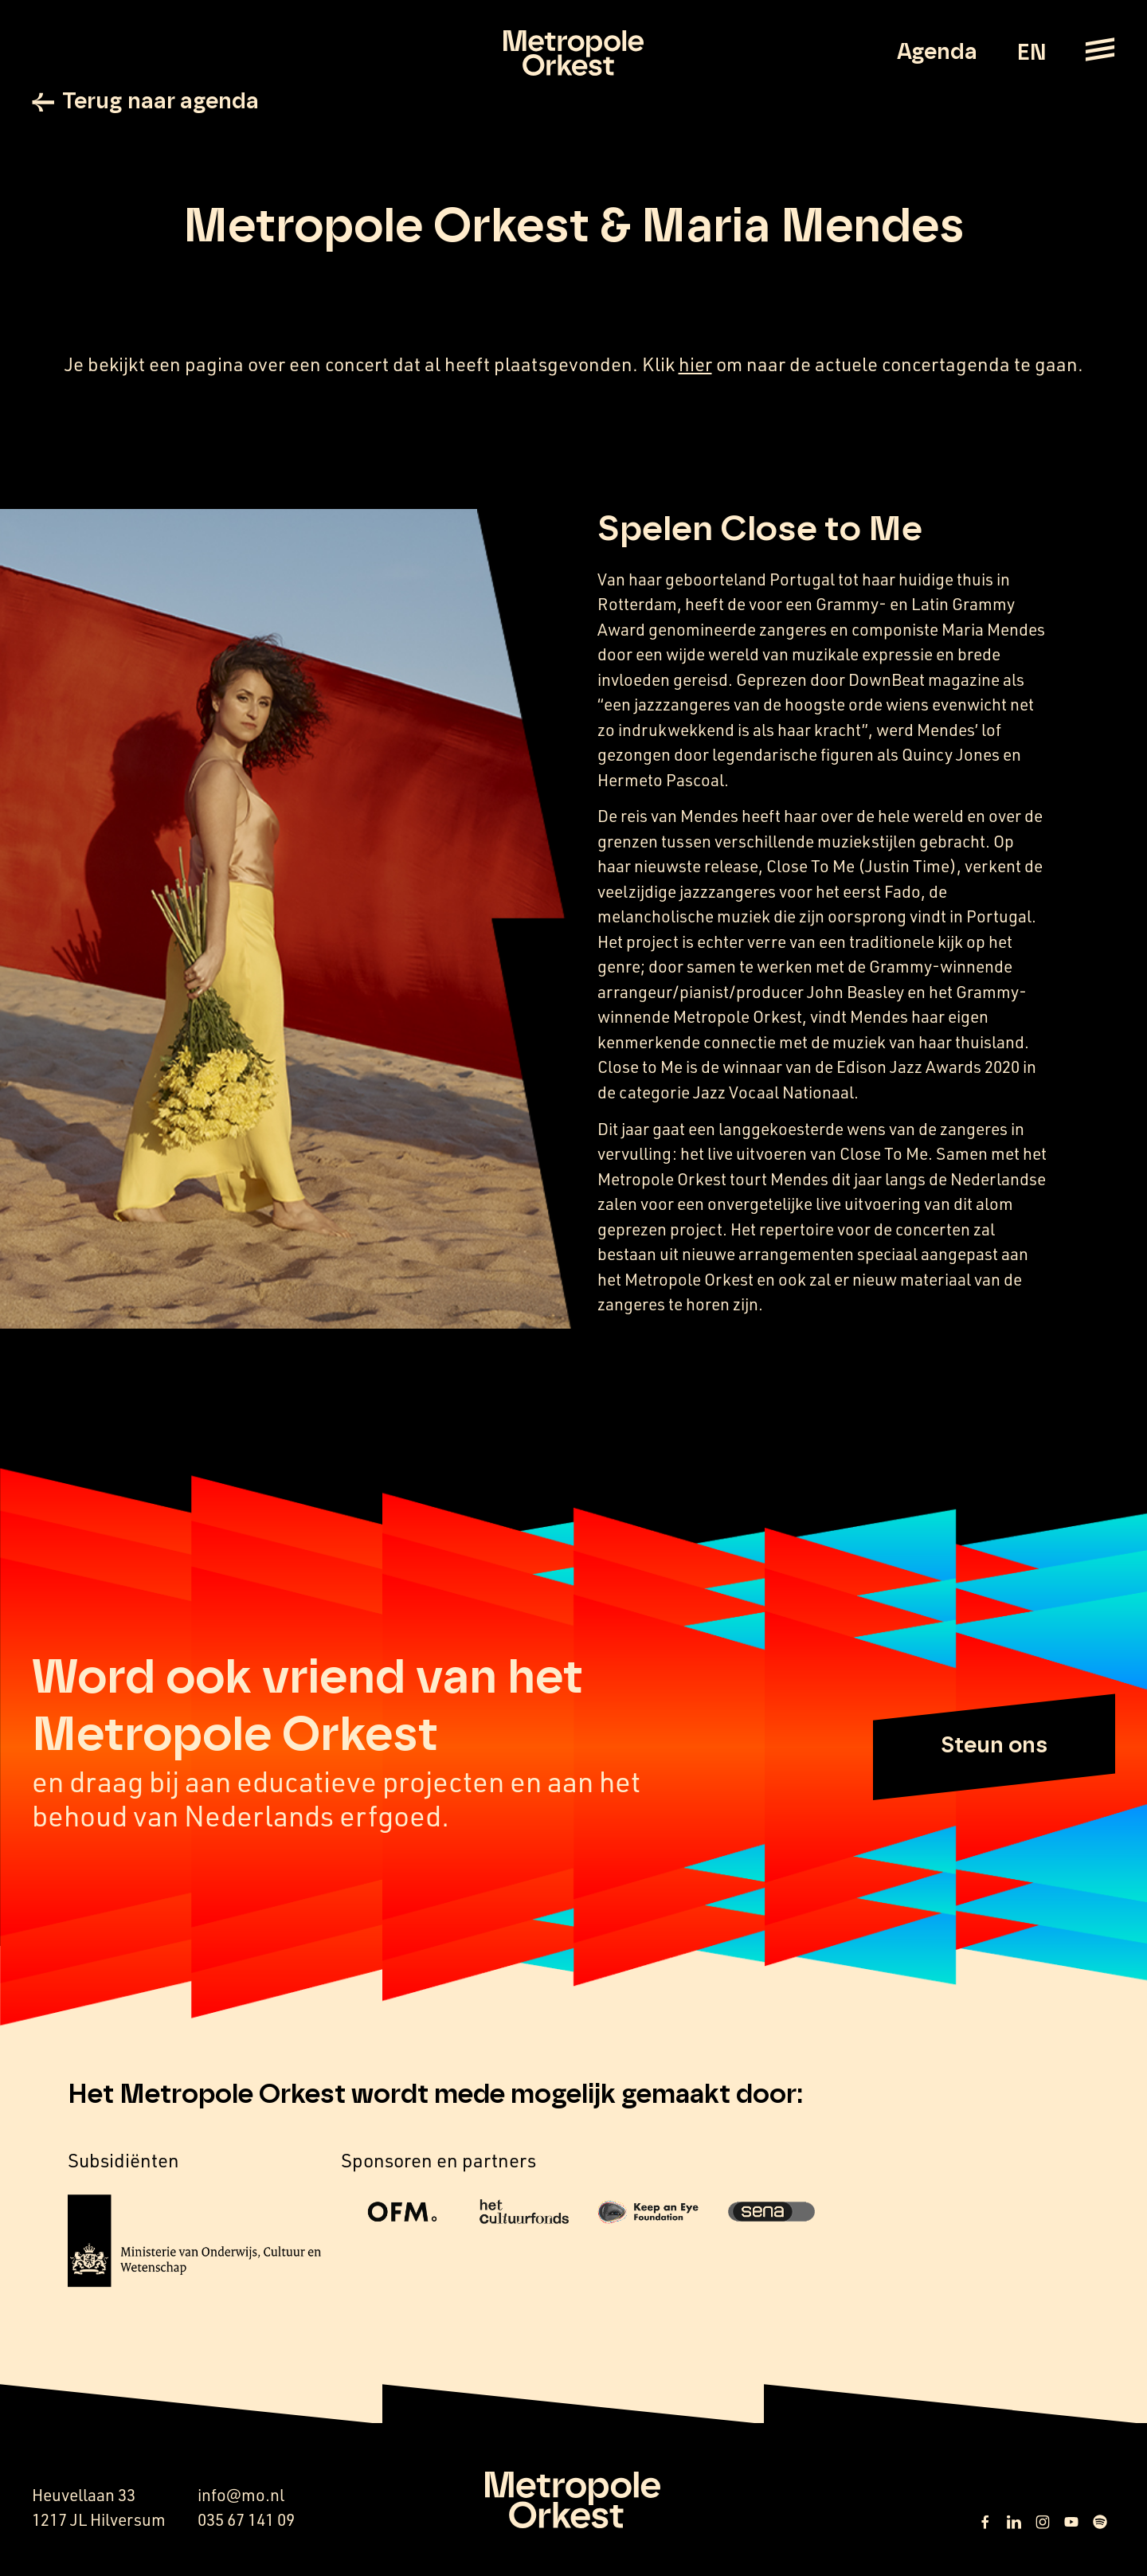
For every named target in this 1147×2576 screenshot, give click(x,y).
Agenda (937, 52)
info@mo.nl (241, 2494)
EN (1031, 53)
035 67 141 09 (246, 2519)
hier (695, 364)
